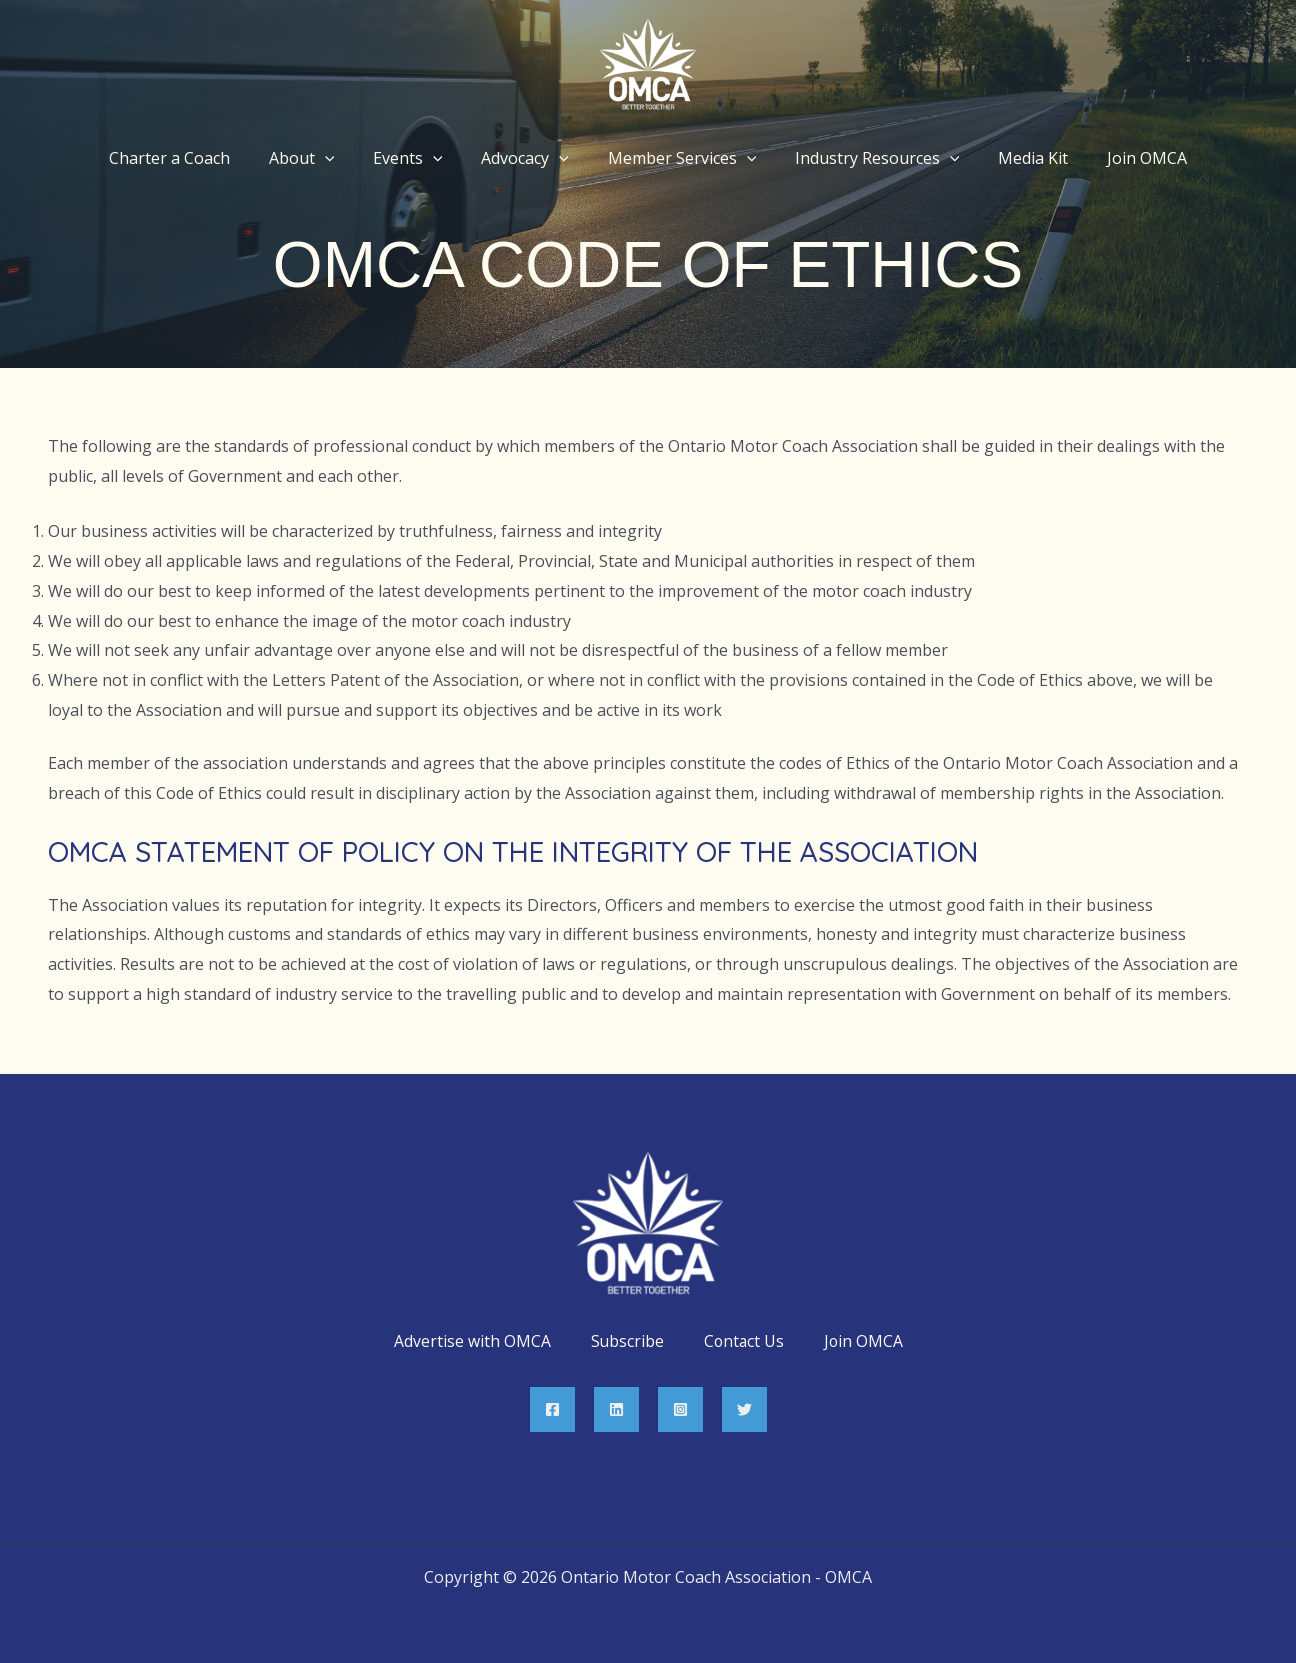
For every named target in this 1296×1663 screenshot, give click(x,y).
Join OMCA (865, 1342)
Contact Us (744, 1342)
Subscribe (626, 1342)
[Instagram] (680, 1409)
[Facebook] (552, 1409)
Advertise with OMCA (470, 1342)
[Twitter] (744, 1409)
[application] (342, 158)
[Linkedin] (616, 1409)
